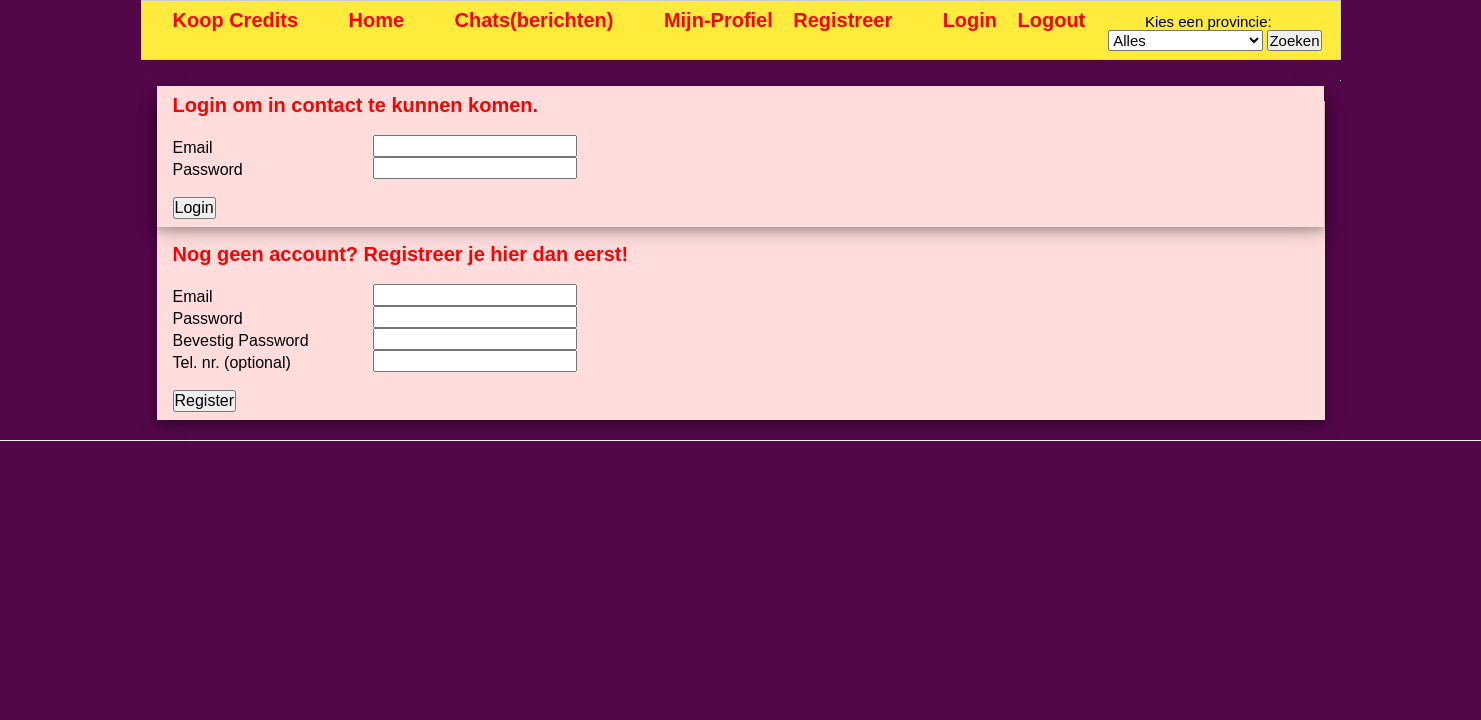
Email (193, 147)
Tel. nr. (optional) (232, 362)
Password (208, 169)
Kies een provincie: (1208, 21)
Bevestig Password (241, 340)
